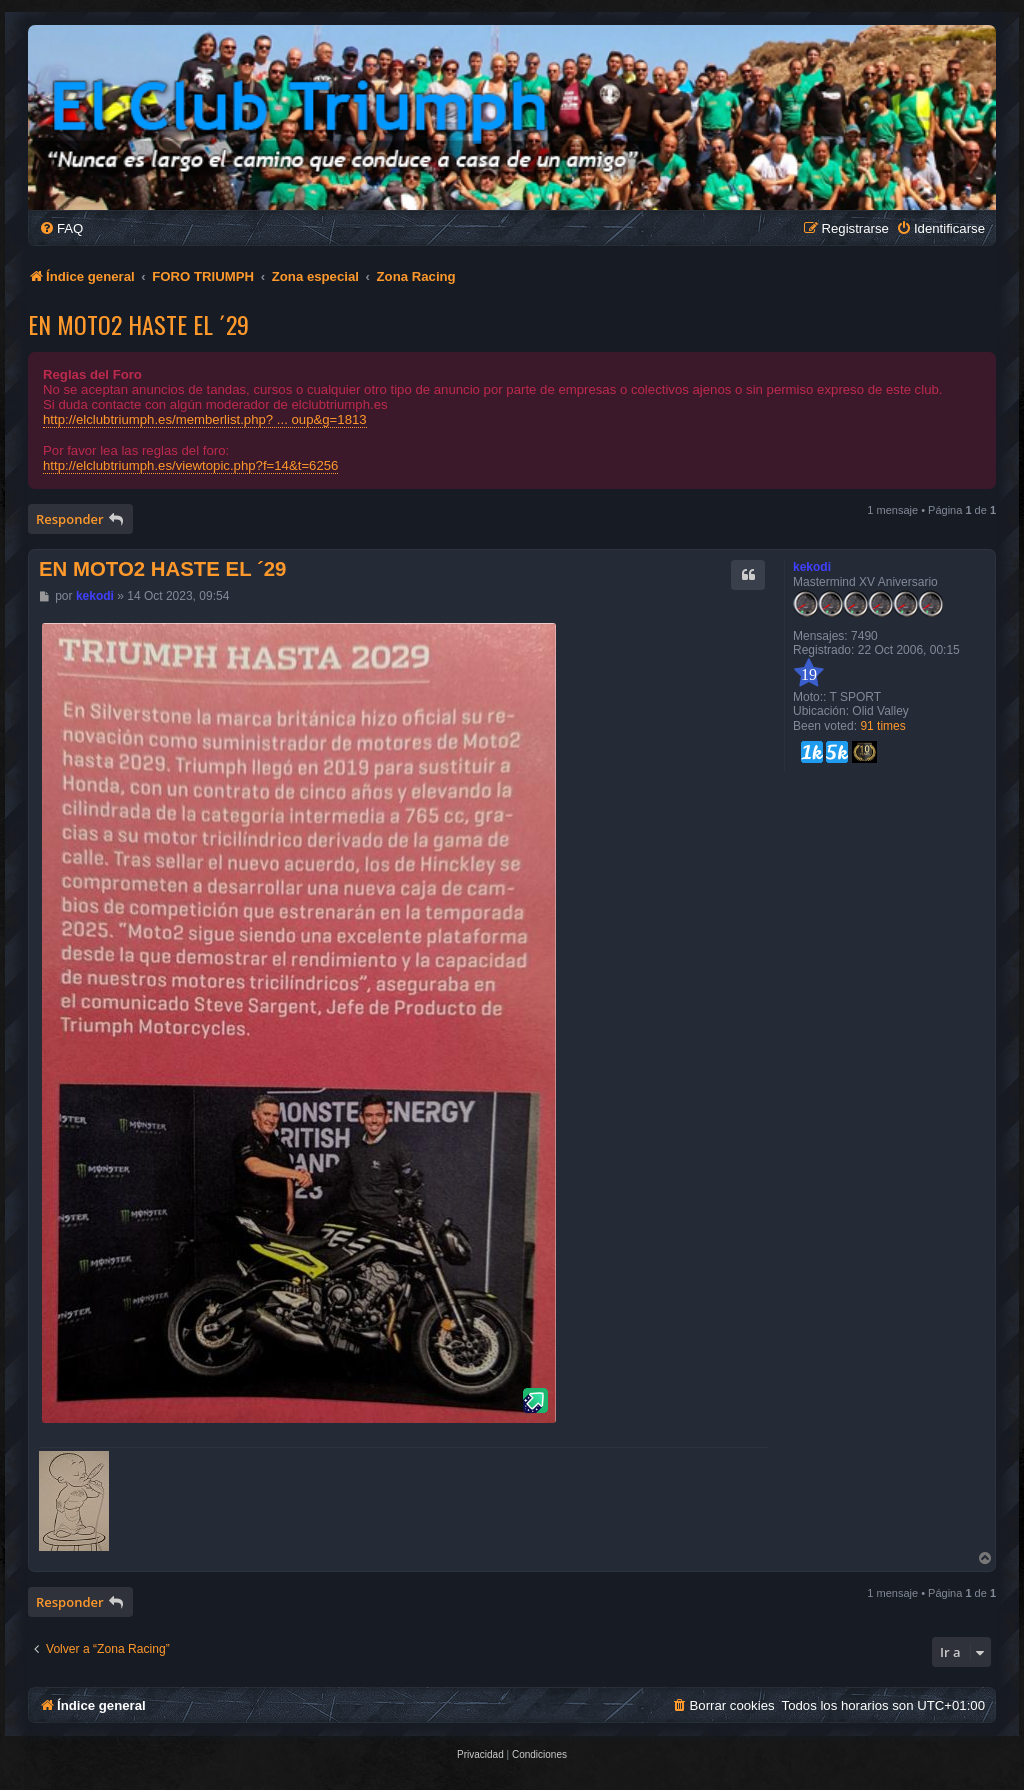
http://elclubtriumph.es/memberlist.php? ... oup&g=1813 (205, 419)
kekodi (812, 567)
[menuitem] (61, 228)
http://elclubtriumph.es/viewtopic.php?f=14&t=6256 (190, 465)
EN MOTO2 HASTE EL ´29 (138, 324)
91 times (882, 726)
